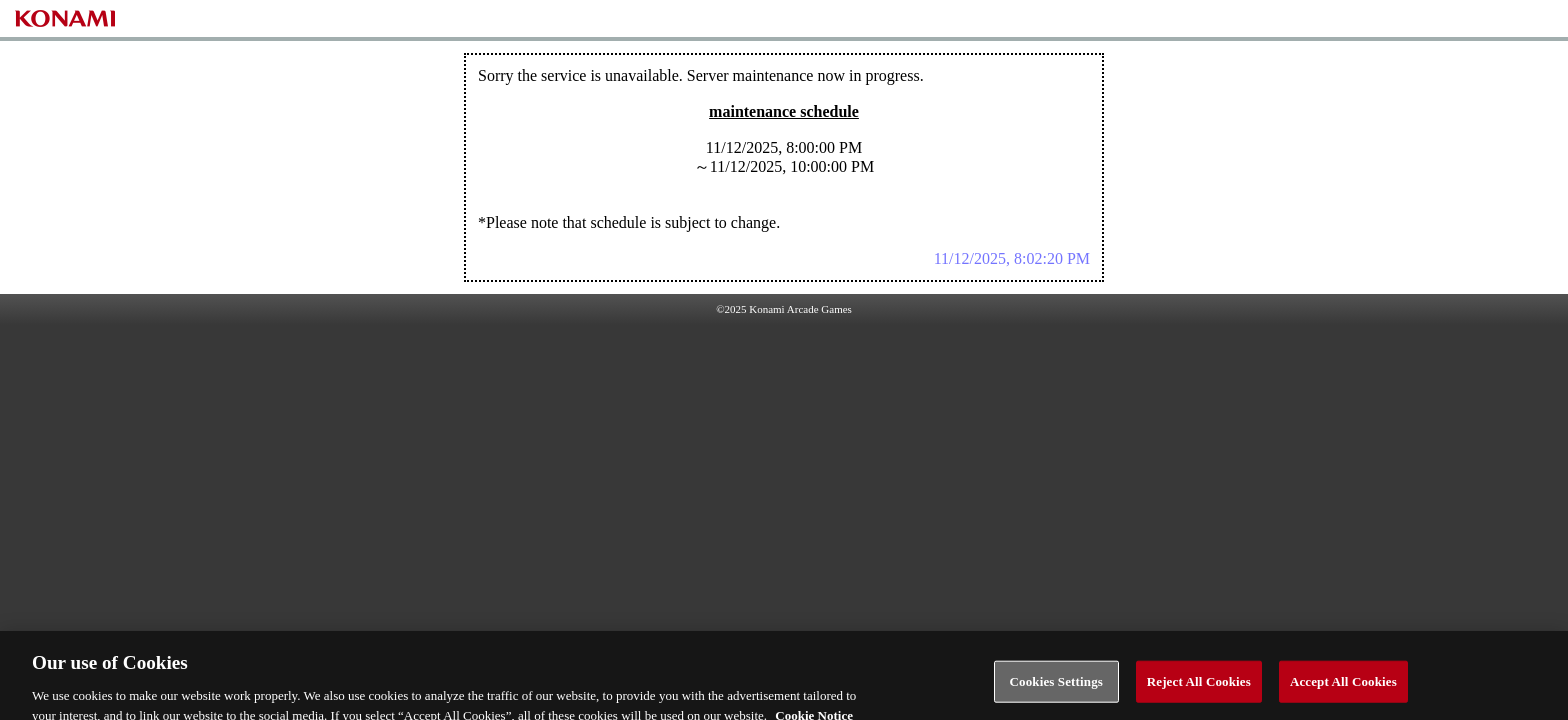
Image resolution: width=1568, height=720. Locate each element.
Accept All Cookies (1343, 687)
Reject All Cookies (1199, 687)
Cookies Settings (1056, 687)
